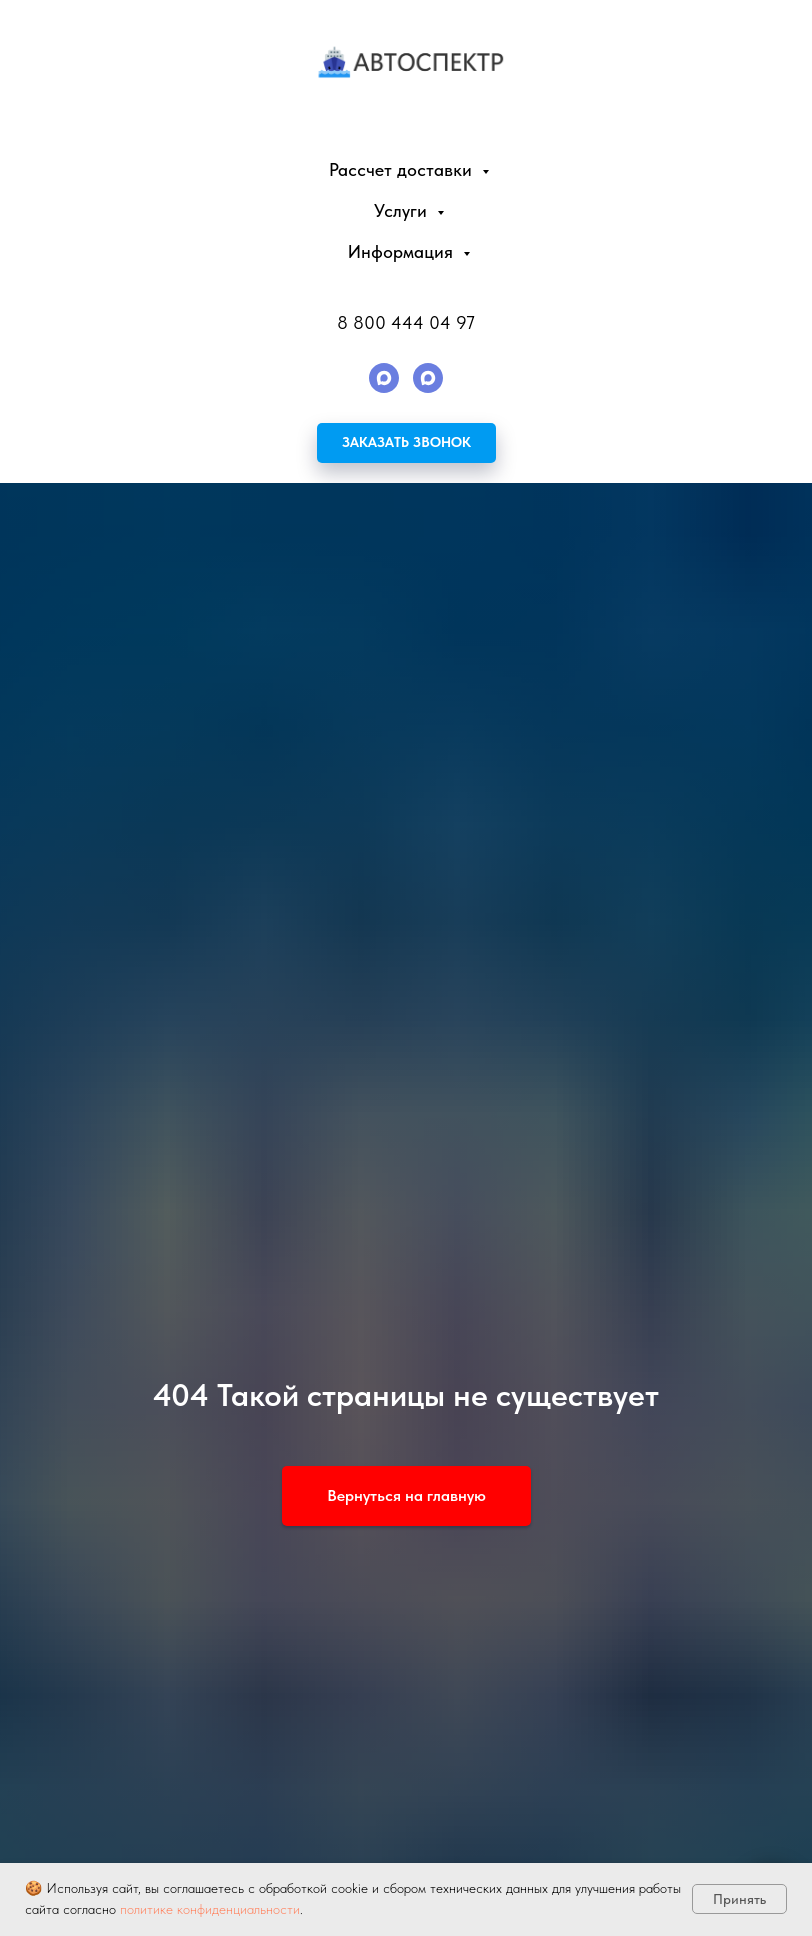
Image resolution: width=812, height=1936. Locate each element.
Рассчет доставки (403, 169)
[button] (406, 443)
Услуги (403, 210)
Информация (403, 251)
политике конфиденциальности (210, 1909)
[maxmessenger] (384, 378)
